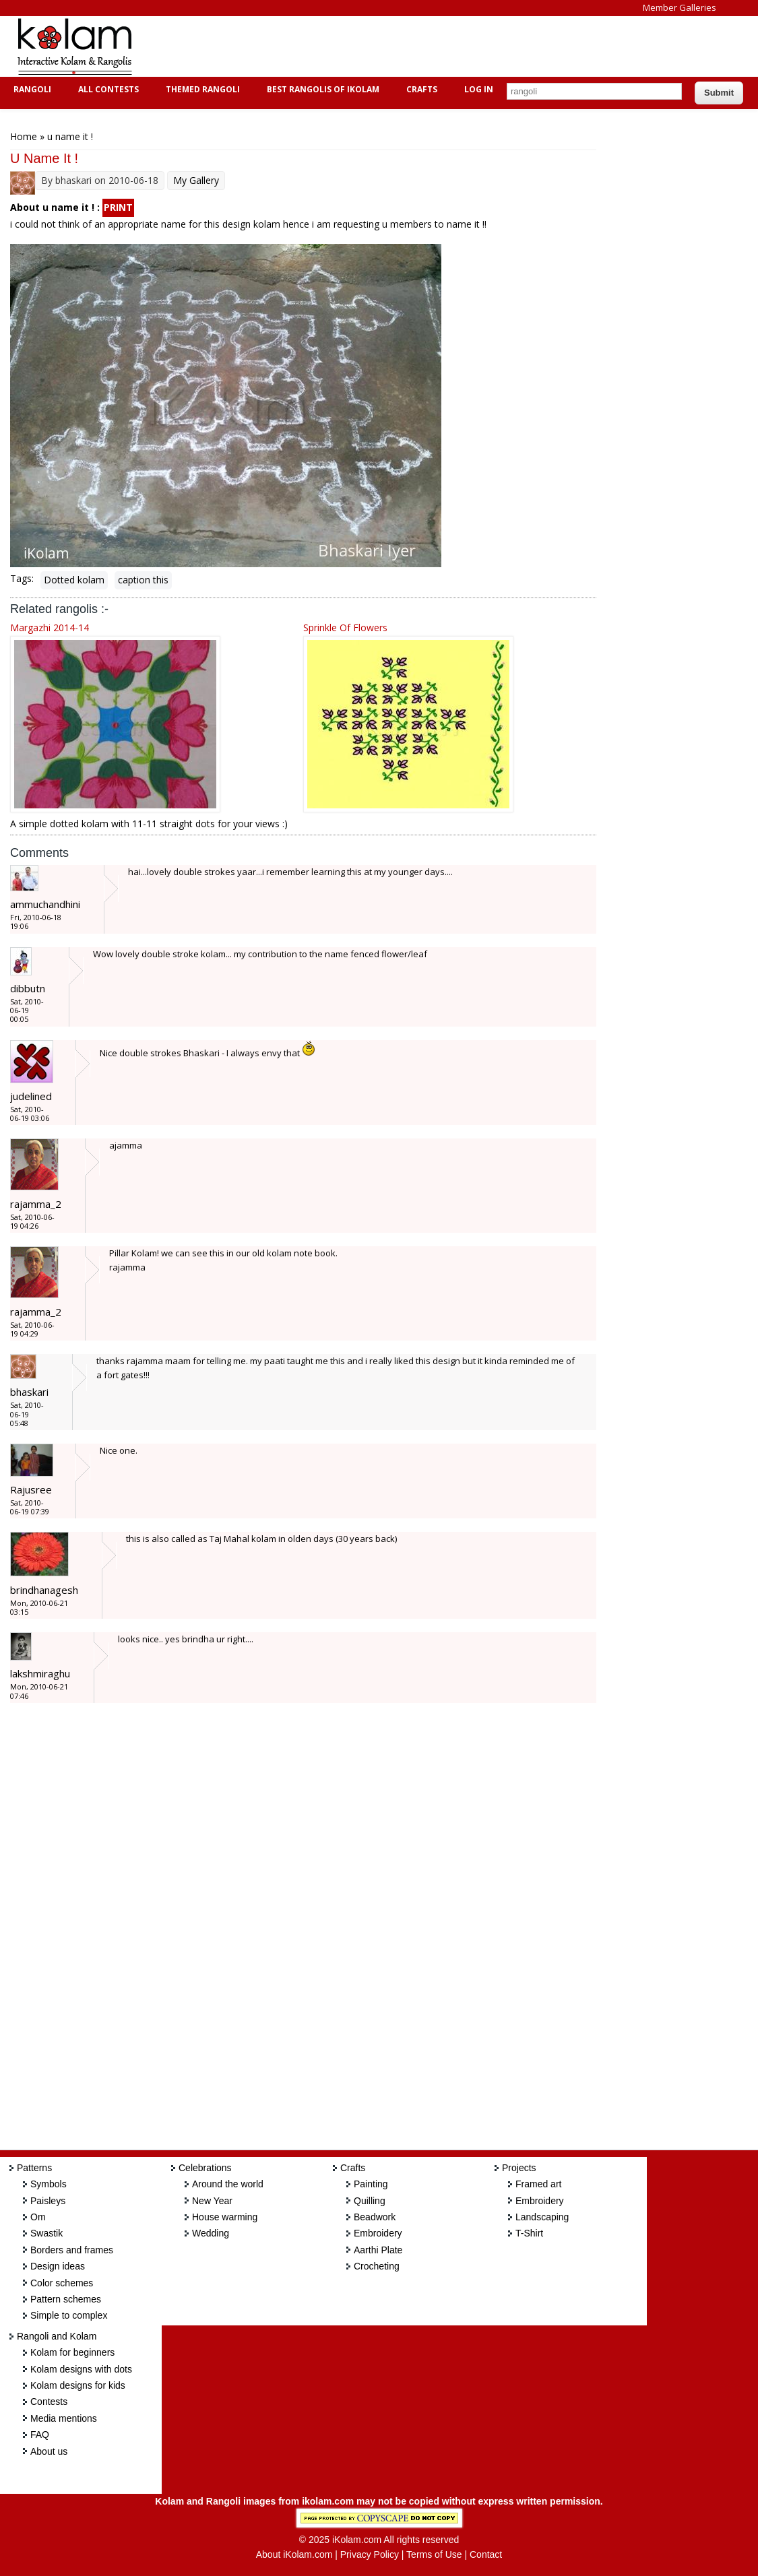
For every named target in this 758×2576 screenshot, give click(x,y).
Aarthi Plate (378, 2250)
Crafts (420, 89)
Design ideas (57, 2266)
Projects (519, 2167)
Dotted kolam (74, 579)
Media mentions (63, 2418)
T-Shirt (529, 2233)
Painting (371, 2184)
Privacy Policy (369, 2554)
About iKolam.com (294, 2554)
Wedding (210, 2233)
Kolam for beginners (72, 2352)
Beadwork (375, 2217)
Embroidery (378, 2233)
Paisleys (47, 2200)
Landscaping (542, 2217)
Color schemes (61, 2283)
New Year (212, 2200)
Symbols (48, 2184)
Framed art (538, 2184)
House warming (224, 2217)
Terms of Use (434, 2554)
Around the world (227, 2184)
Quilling (369, 2200)
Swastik (46, 2233)
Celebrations (205, 2167)
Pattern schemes (65, 2299)
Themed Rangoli (201, 89)
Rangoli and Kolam (56, 2336)
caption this (143, 579)
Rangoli (30, 89)
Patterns (34, 2167)
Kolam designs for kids (77, 2385)
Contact (486, 2554)
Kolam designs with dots (81, 2369)
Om (38, 2217)
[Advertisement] (393, 46)
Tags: (22, 578)
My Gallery (196, 180)
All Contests (107, 89)
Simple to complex (68, 2315)
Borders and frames (71, 2250)
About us (48, 2451)
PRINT (118, 207)
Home (23, 136)
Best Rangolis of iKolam (321, 89)
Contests (48, 2401)
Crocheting (377, 2266)
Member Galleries (679, 7)
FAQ (39, 2434)
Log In (478, 89)
